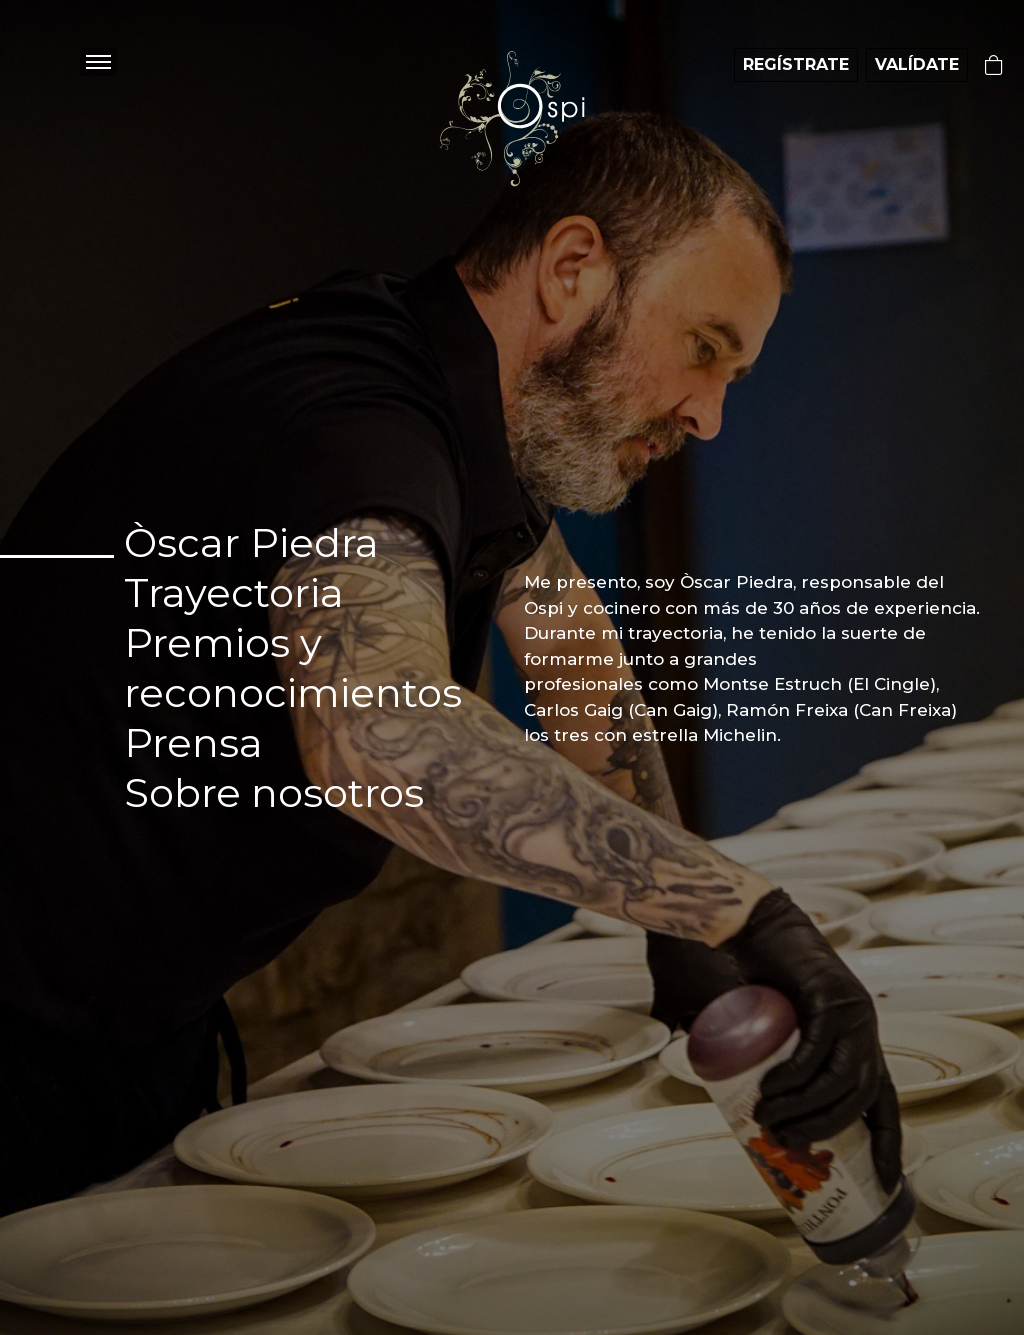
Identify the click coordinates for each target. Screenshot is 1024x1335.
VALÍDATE (917, 64)
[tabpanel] (752, 659)
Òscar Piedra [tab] (251, 542)
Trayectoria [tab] (234, 592)
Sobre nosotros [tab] (274, 792)
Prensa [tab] (193, 742)
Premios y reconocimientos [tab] (293, 667)
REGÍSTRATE (796, 64)
